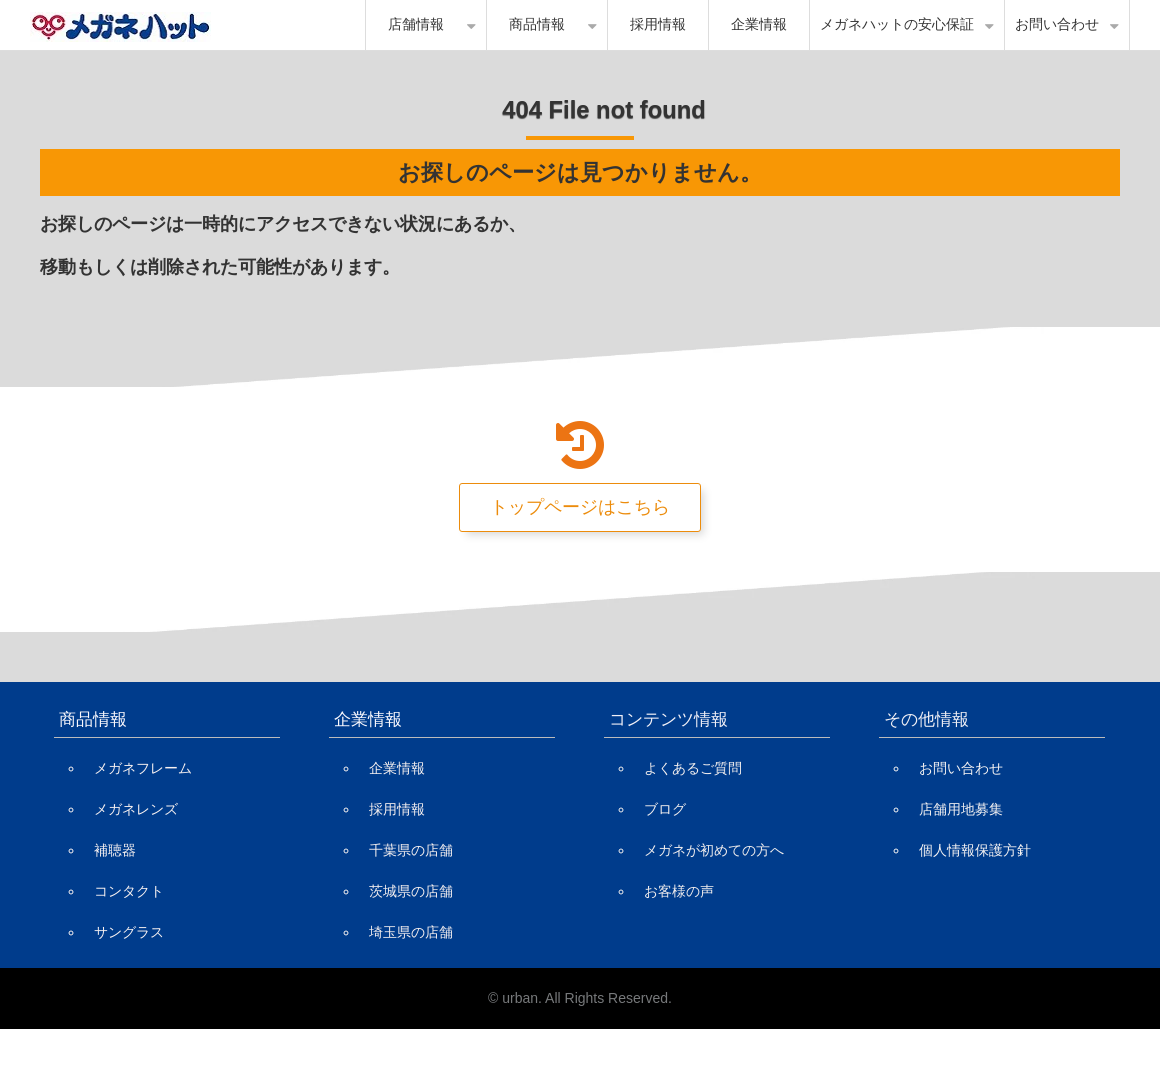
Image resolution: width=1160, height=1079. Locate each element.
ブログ (665, 809)
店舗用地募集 (961, 809)
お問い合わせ (1057, 24)
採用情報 (658, 24)
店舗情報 (416, 24)
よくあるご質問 (693, 768)
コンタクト (129, 891)
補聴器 (115, 850)
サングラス (129, 932)
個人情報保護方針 (975, 850)
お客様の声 (679, 891)
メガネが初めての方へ (714, 850)
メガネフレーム (143, 768)
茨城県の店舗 (411, 891)
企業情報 (759, 24)
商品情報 (537, 24)
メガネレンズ (136, 809)
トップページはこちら (580, 507)
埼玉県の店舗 (411, 932)
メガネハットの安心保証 (897, 24)
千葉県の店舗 (411, 850)
